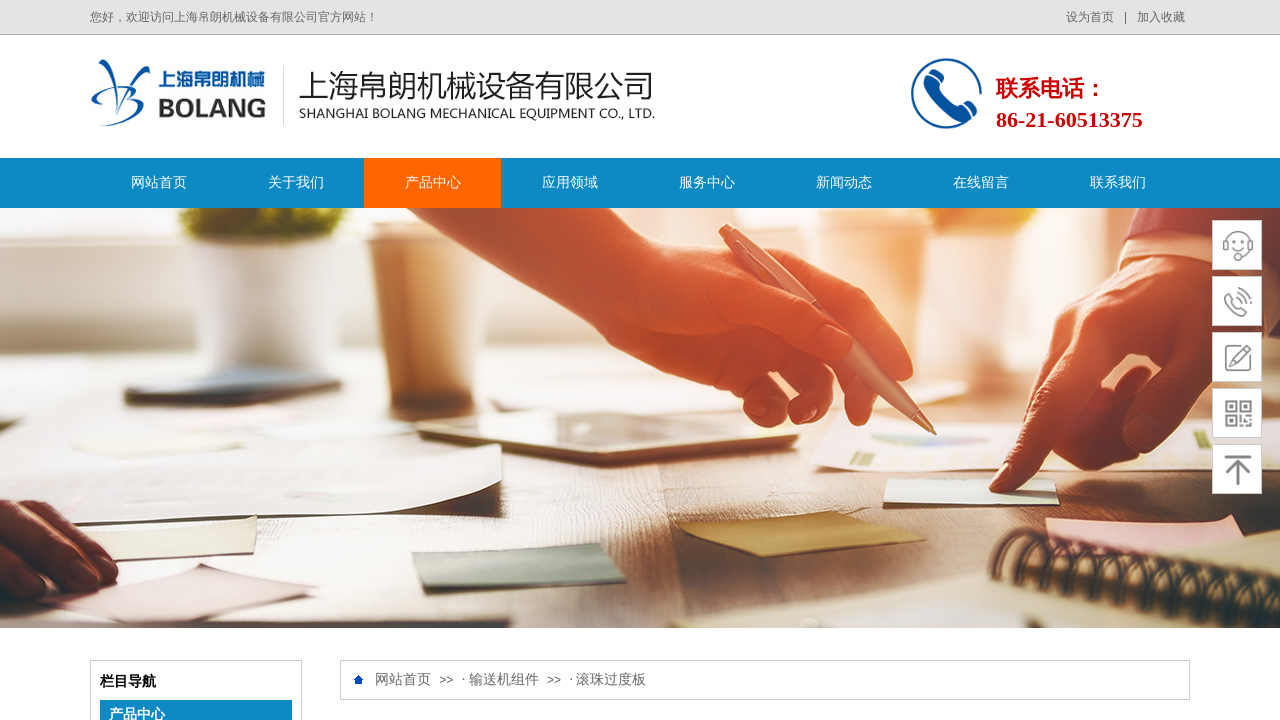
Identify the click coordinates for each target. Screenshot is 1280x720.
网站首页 (159, 182)
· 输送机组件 (500, 679)
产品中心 (433, 182)
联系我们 (1118, 182)
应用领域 (570, 182)
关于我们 (296, 182)
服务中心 (707, 182)
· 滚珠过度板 (607, 679)
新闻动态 (844, 182)
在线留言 (981, 182)
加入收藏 (1161, 17)
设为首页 (1090, 17)
